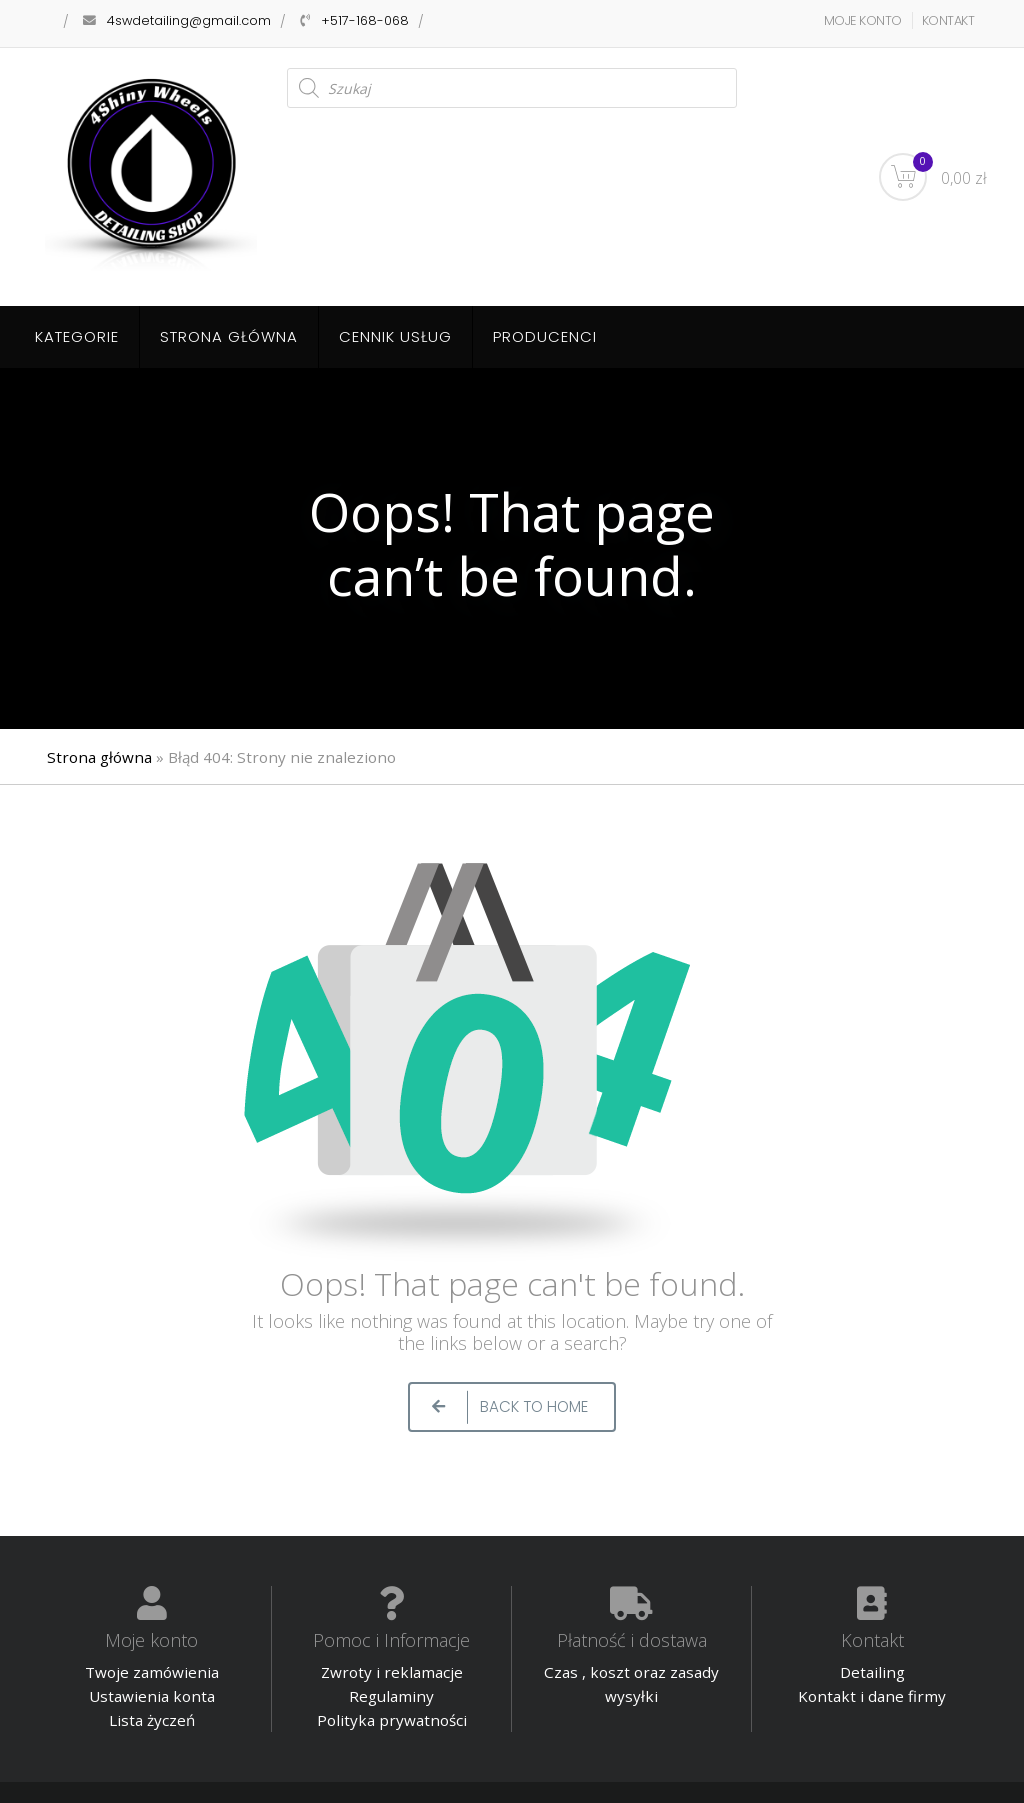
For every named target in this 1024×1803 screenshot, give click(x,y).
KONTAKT (948, 20)
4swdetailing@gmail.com (189, 20)
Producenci (545, 336)
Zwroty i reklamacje (392, 1672)
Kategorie (77, 336)
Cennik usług (395, 336)
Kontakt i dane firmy (872, 1696)
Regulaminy (391, 1696)
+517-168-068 (365, 20)
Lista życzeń (152, 1720)
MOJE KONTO (863, 20)
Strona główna (229, 336)
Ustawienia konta (152, 1696)
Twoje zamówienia (152, 1672)
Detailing (872, 1672)
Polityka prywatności (392, 1720)
